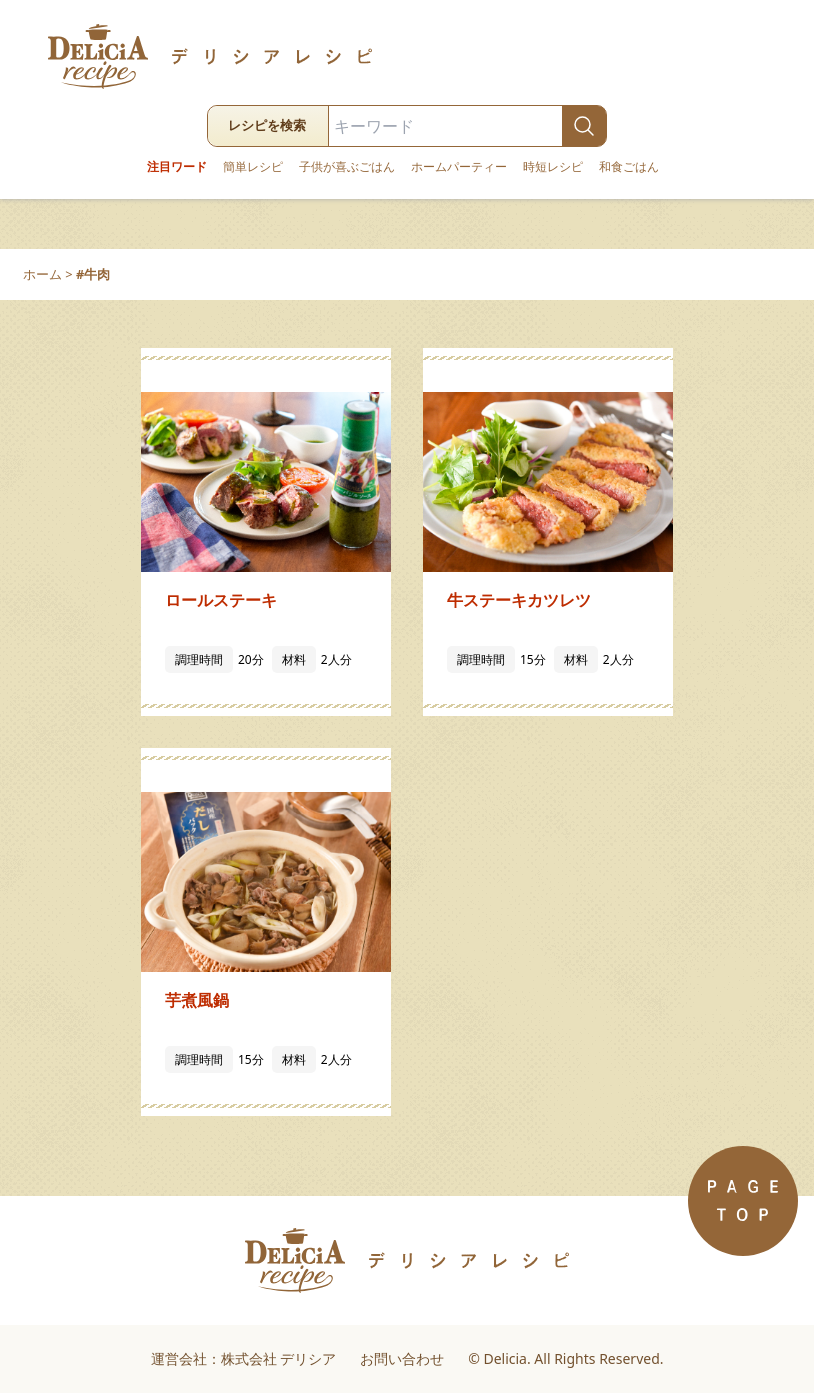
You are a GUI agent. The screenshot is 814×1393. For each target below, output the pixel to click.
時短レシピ (553, 167)
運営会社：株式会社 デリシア (244, 1358)
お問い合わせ (402, 1358)
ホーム (42, 274)
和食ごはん (629, 167)
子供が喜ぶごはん (347, 167)
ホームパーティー (459, 167)
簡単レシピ (253, 167)
